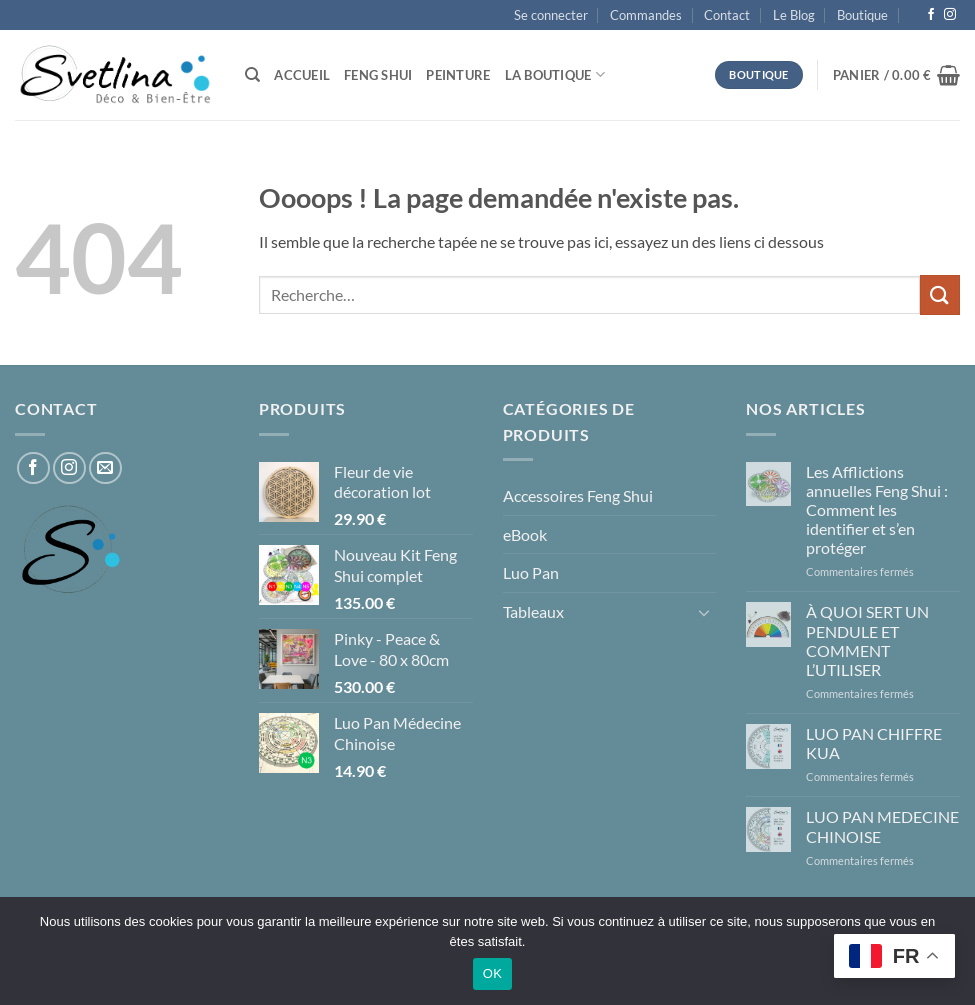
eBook (525, 534)
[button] (551, 15)
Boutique (862, 15)
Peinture (458, 75)
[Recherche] (252, 75)
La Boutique (555, 74)
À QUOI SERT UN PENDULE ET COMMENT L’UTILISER (867, 640)
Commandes (646, 15)
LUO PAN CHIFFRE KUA (874, 743)
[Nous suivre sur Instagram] (950, 15)
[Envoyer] (940, 294)
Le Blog (794, 15)
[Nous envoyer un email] (105, 468)
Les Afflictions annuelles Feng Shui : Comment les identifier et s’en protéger (877, 510)
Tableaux (533, 611)
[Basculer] (704, 612)
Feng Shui (378, 75)
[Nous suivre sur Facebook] (931, 15)
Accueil (302, 75)
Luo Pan (531, 572)
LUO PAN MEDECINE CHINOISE (882, 826)
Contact (727, 15)
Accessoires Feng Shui (578, 495)
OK (492, 973)
